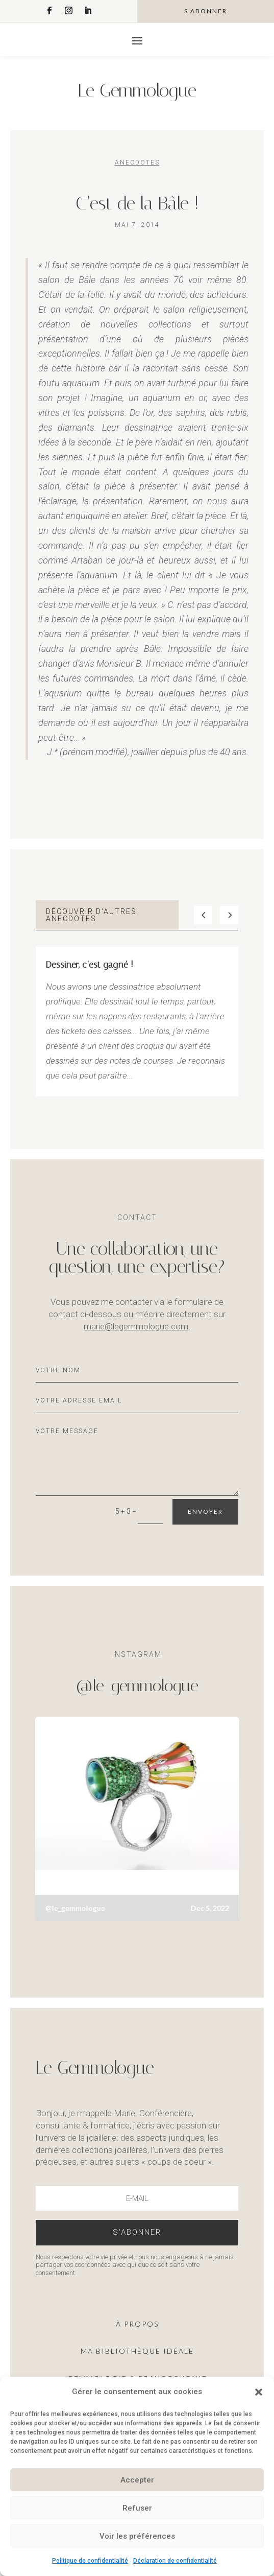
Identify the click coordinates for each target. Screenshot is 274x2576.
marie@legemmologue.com (136, 1326)
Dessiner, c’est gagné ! (89, 964)
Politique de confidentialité (90, 2560)
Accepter (137, 2480)
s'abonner (205, 11)
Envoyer (205, 1511)
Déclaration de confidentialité (175, 2560)
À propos (137, 2324)
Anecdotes (137, 162)
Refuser (137, 2508)
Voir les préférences (137, 2536)
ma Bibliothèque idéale (137, 2351)
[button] (259, 2392)
